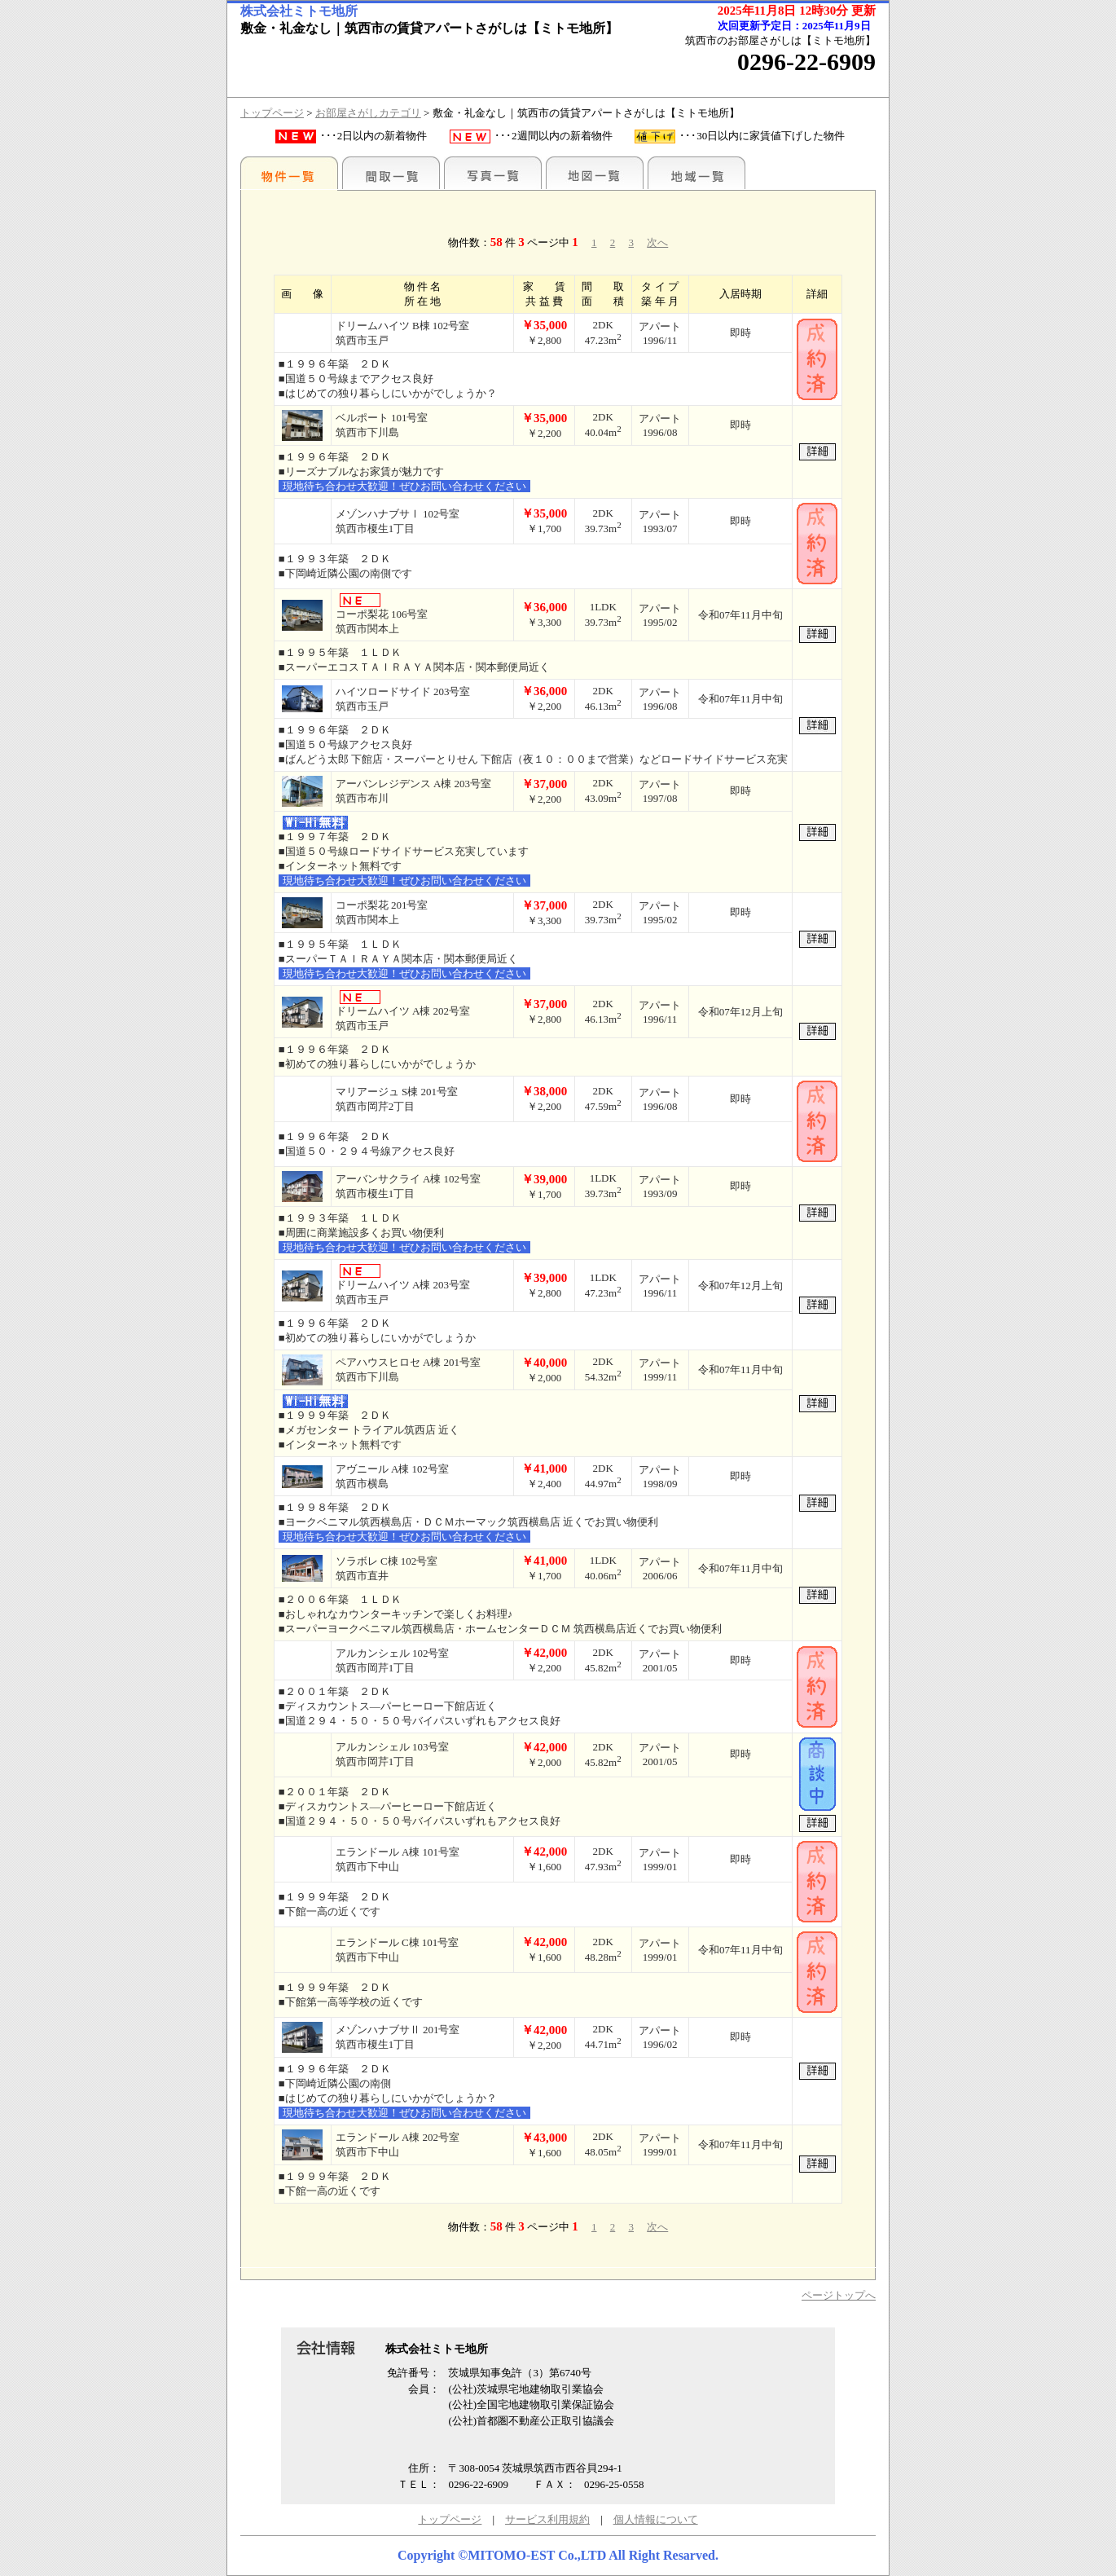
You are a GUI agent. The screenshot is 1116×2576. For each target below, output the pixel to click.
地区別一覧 (289, 172)
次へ (657, 242)
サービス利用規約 (547, 2519)
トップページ (272, 113)
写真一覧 (493, 172)
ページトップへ (839, 2295)
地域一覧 (696, 172)
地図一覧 (595, 172)
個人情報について (655, 2519)
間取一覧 (391, 172)
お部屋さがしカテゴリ (368, 113)
